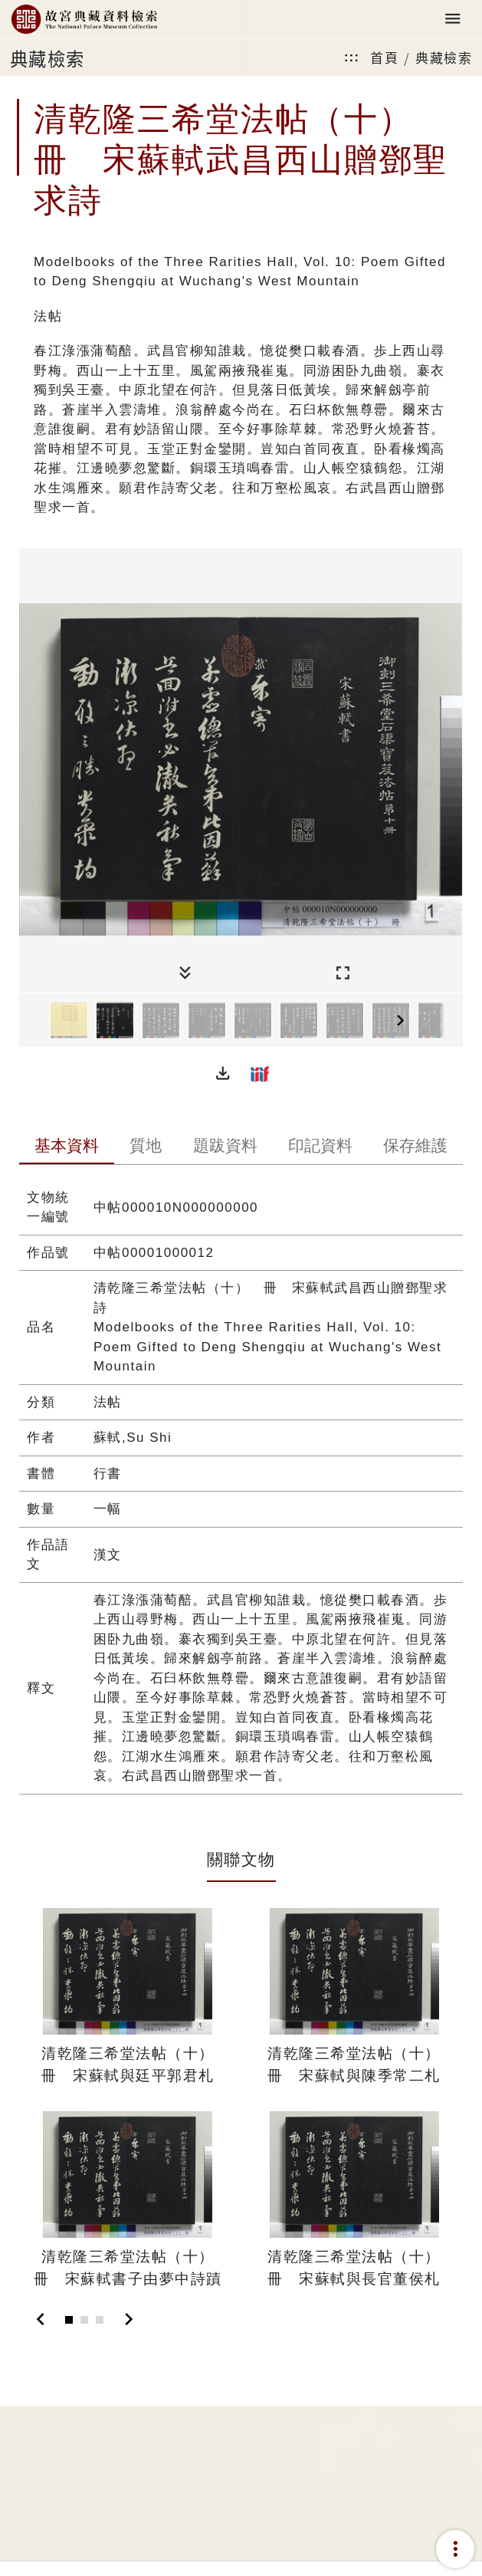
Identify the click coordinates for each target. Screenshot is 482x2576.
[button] (223, 1073)
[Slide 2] (84, 2320)
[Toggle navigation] (453, 19)
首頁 (384, 57)
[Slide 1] (69, 2320)
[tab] (66, 1147)
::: (351, 57)
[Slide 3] (99, 2320)
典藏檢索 (443, 57)
